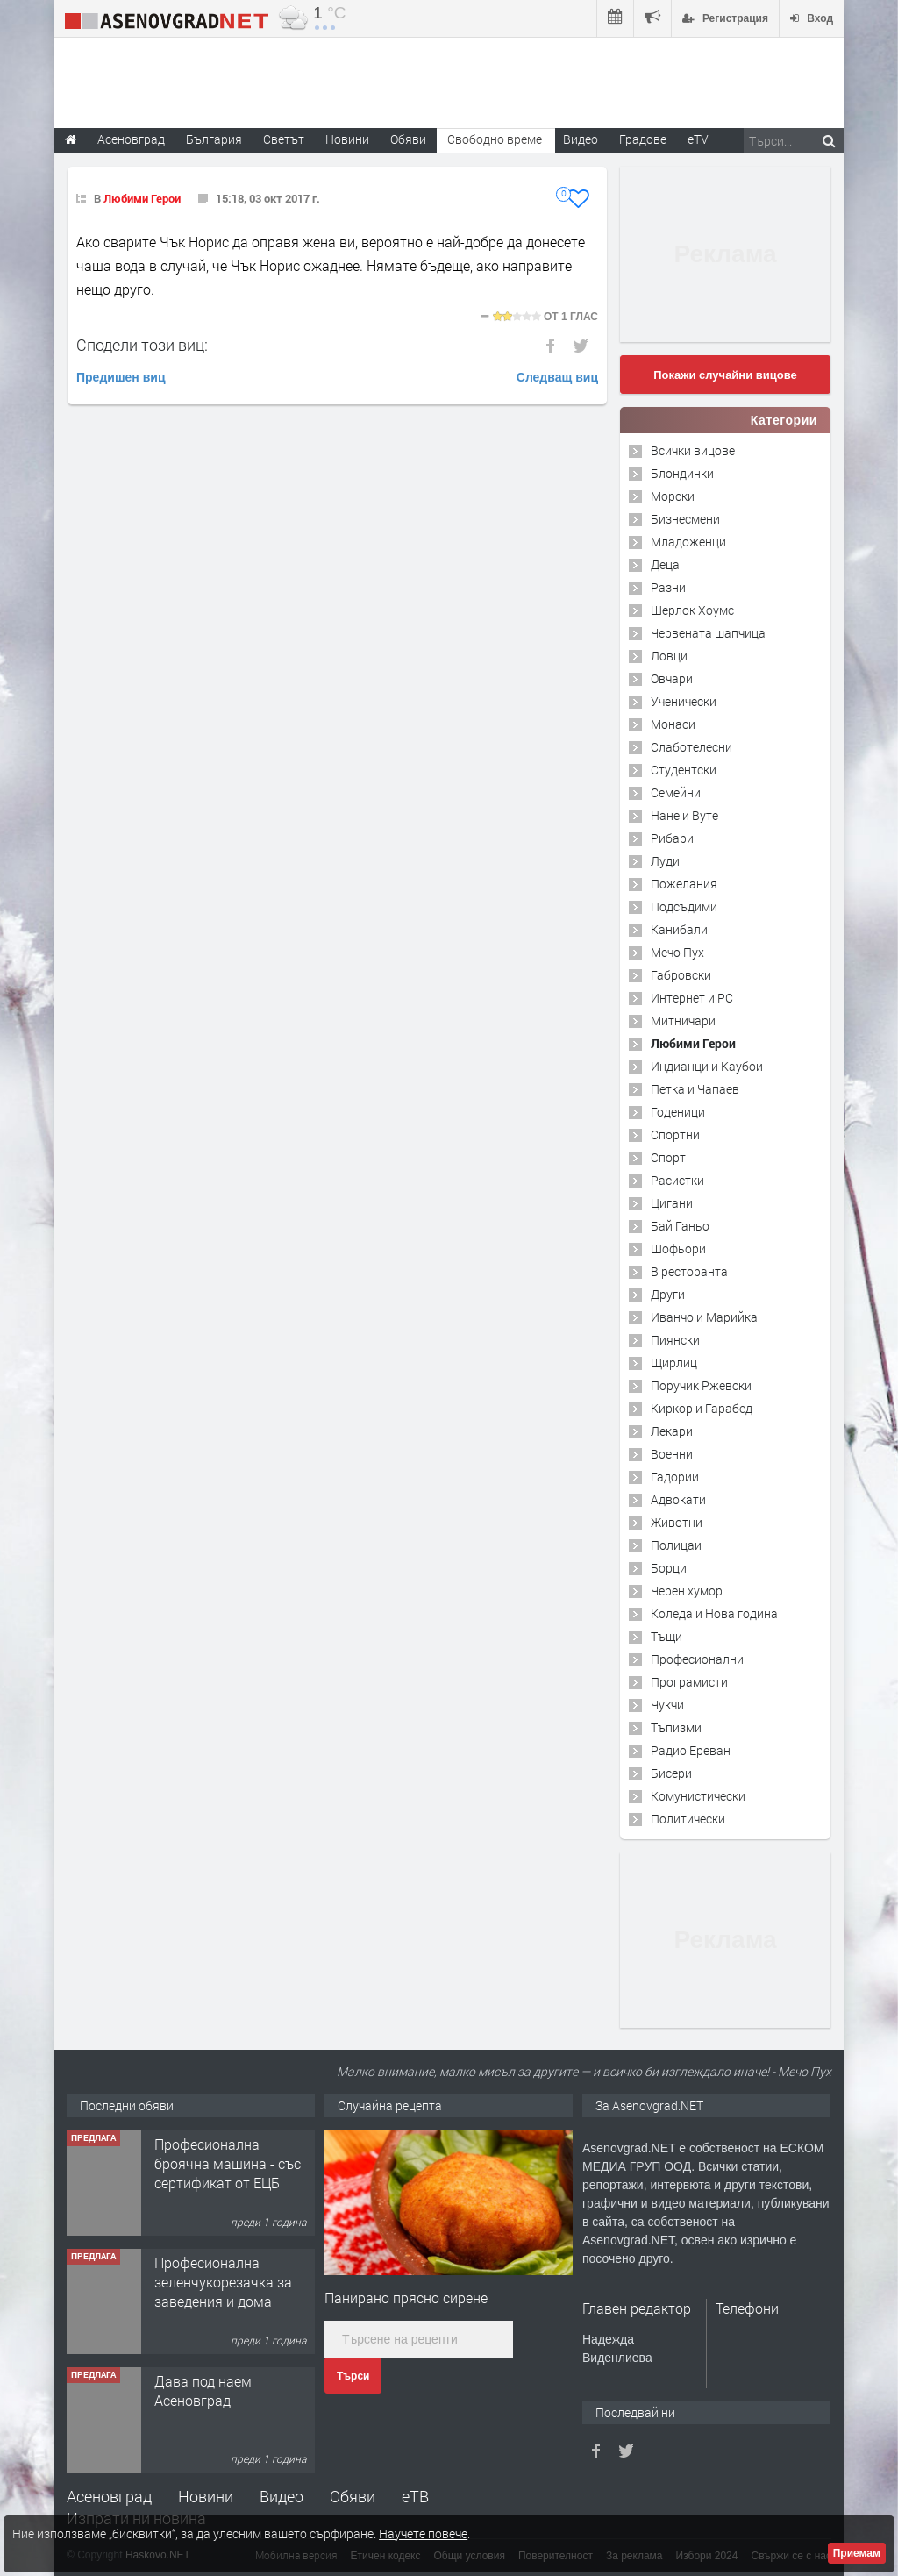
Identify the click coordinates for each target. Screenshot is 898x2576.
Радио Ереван (691, 1750)
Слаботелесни (691, 747)
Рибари (672, 838)
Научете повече (423, 2533)
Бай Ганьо (680, 1225)
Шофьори (678, 1248)
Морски (673, 496)
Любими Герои (142, 198)
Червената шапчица (708, 632)
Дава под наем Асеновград (203, 2390)
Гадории (675, 1476)
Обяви (352, 2496)
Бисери (671, 1773)
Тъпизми (676, 1727)
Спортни (675, 1134)
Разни (668, 587)
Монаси (673, 724)
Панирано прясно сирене (406, 2297)
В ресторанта (689, 1271)
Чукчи (667, 1704)
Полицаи (676, 1545)
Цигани (672, 1203)
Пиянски (675, 1339)
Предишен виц (121, 377)
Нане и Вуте (684, 815)
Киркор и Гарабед (701, 1408)
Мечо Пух (677, 952)
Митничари (683, 1020)
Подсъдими (684, 906)
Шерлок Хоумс (692, 610)
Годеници (678, 1111)
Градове (642, 139)
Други (668, 1294)
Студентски (683, 769)
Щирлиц (674, 1362)
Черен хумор (687, 1590)
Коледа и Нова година (714, 1613)
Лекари (672, 1431)
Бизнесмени (685, 518)
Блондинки (682, 473)
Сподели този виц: (142, 345)
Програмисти (689, 1681)
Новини (347, 139)
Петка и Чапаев (695, 1089)
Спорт (668, 1157)
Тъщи (666, 1636)
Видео (281, 2496)
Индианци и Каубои (707, 1066)
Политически (688, 1818)
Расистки (677, 1180)
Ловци (669, 655)
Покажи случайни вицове (725, 375)
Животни (676, 1522)
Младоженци (688, 541)
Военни (672, 1453)
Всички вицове (693, 450)
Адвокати (678, 1499)
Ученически (683, 701)
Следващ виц (557, 377)
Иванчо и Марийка (704, 1317)
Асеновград (109, 2496)
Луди (665, 861)
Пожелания (684, 883)
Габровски (681, 975)
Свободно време (494, 139)
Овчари (672, 678)
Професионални (697, 1659)
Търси (353, 2376)
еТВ (415, 2496)
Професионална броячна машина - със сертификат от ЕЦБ (227, 2164)
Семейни (676, 792)
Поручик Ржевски (701, 1385)
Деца (665, 564)
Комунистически (698, 1796)
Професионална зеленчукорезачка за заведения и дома (223, 2282)
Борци (669, 1567)
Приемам (856, 2553)
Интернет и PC (692, 997)
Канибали (679, 929)
